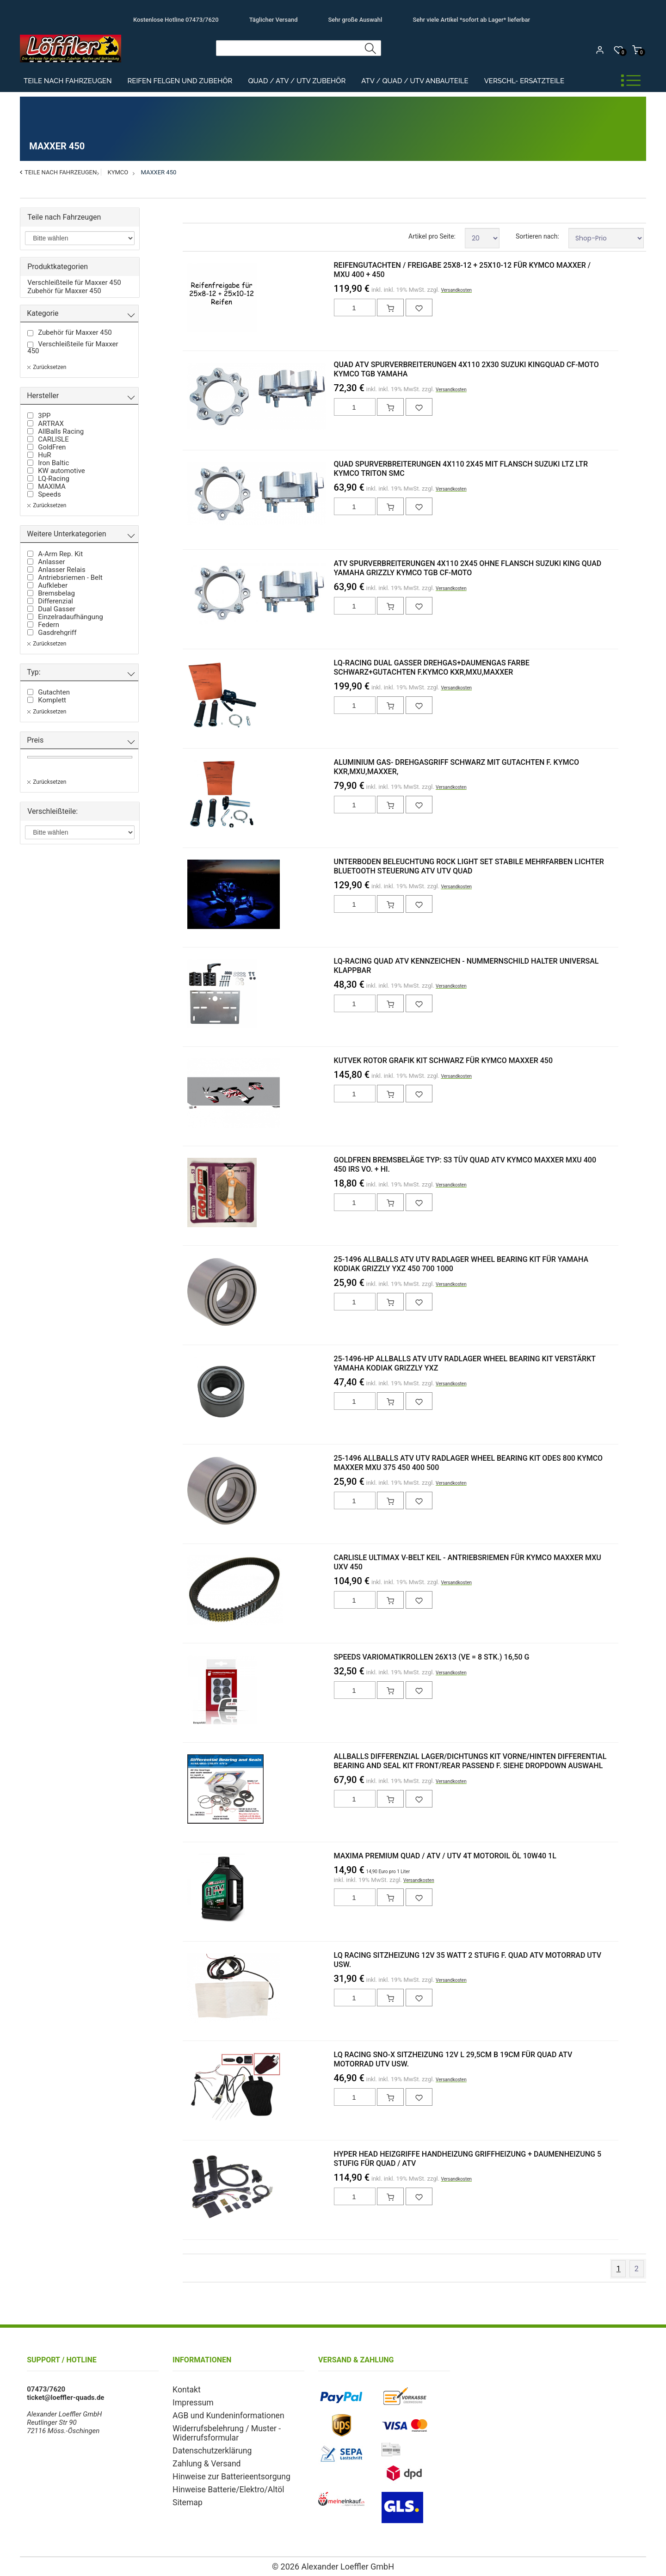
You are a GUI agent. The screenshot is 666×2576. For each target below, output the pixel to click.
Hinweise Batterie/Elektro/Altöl (220, 2482)
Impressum (190, 2401)
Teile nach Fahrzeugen (68, 81)
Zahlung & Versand (202, 2457)
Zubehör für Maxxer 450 (64, 291)
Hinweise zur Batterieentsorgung (223, 2469)
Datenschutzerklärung (206, 2445)
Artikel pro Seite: (432, 236)
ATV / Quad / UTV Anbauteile (414, 81)
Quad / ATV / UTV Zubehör (296, 81)
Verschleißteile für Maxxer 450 (74, 282)
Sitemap (185, 2494)
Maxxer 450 (158, 172)
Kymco (118, 172)
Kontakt (185, 2389)
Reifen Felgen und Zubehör (179, 81)
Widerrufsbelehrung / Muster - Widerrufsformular (219, 2429)
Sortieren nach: (537, 236)
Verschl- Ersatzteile (524, 81)
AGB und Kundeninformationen (220, 2413)
